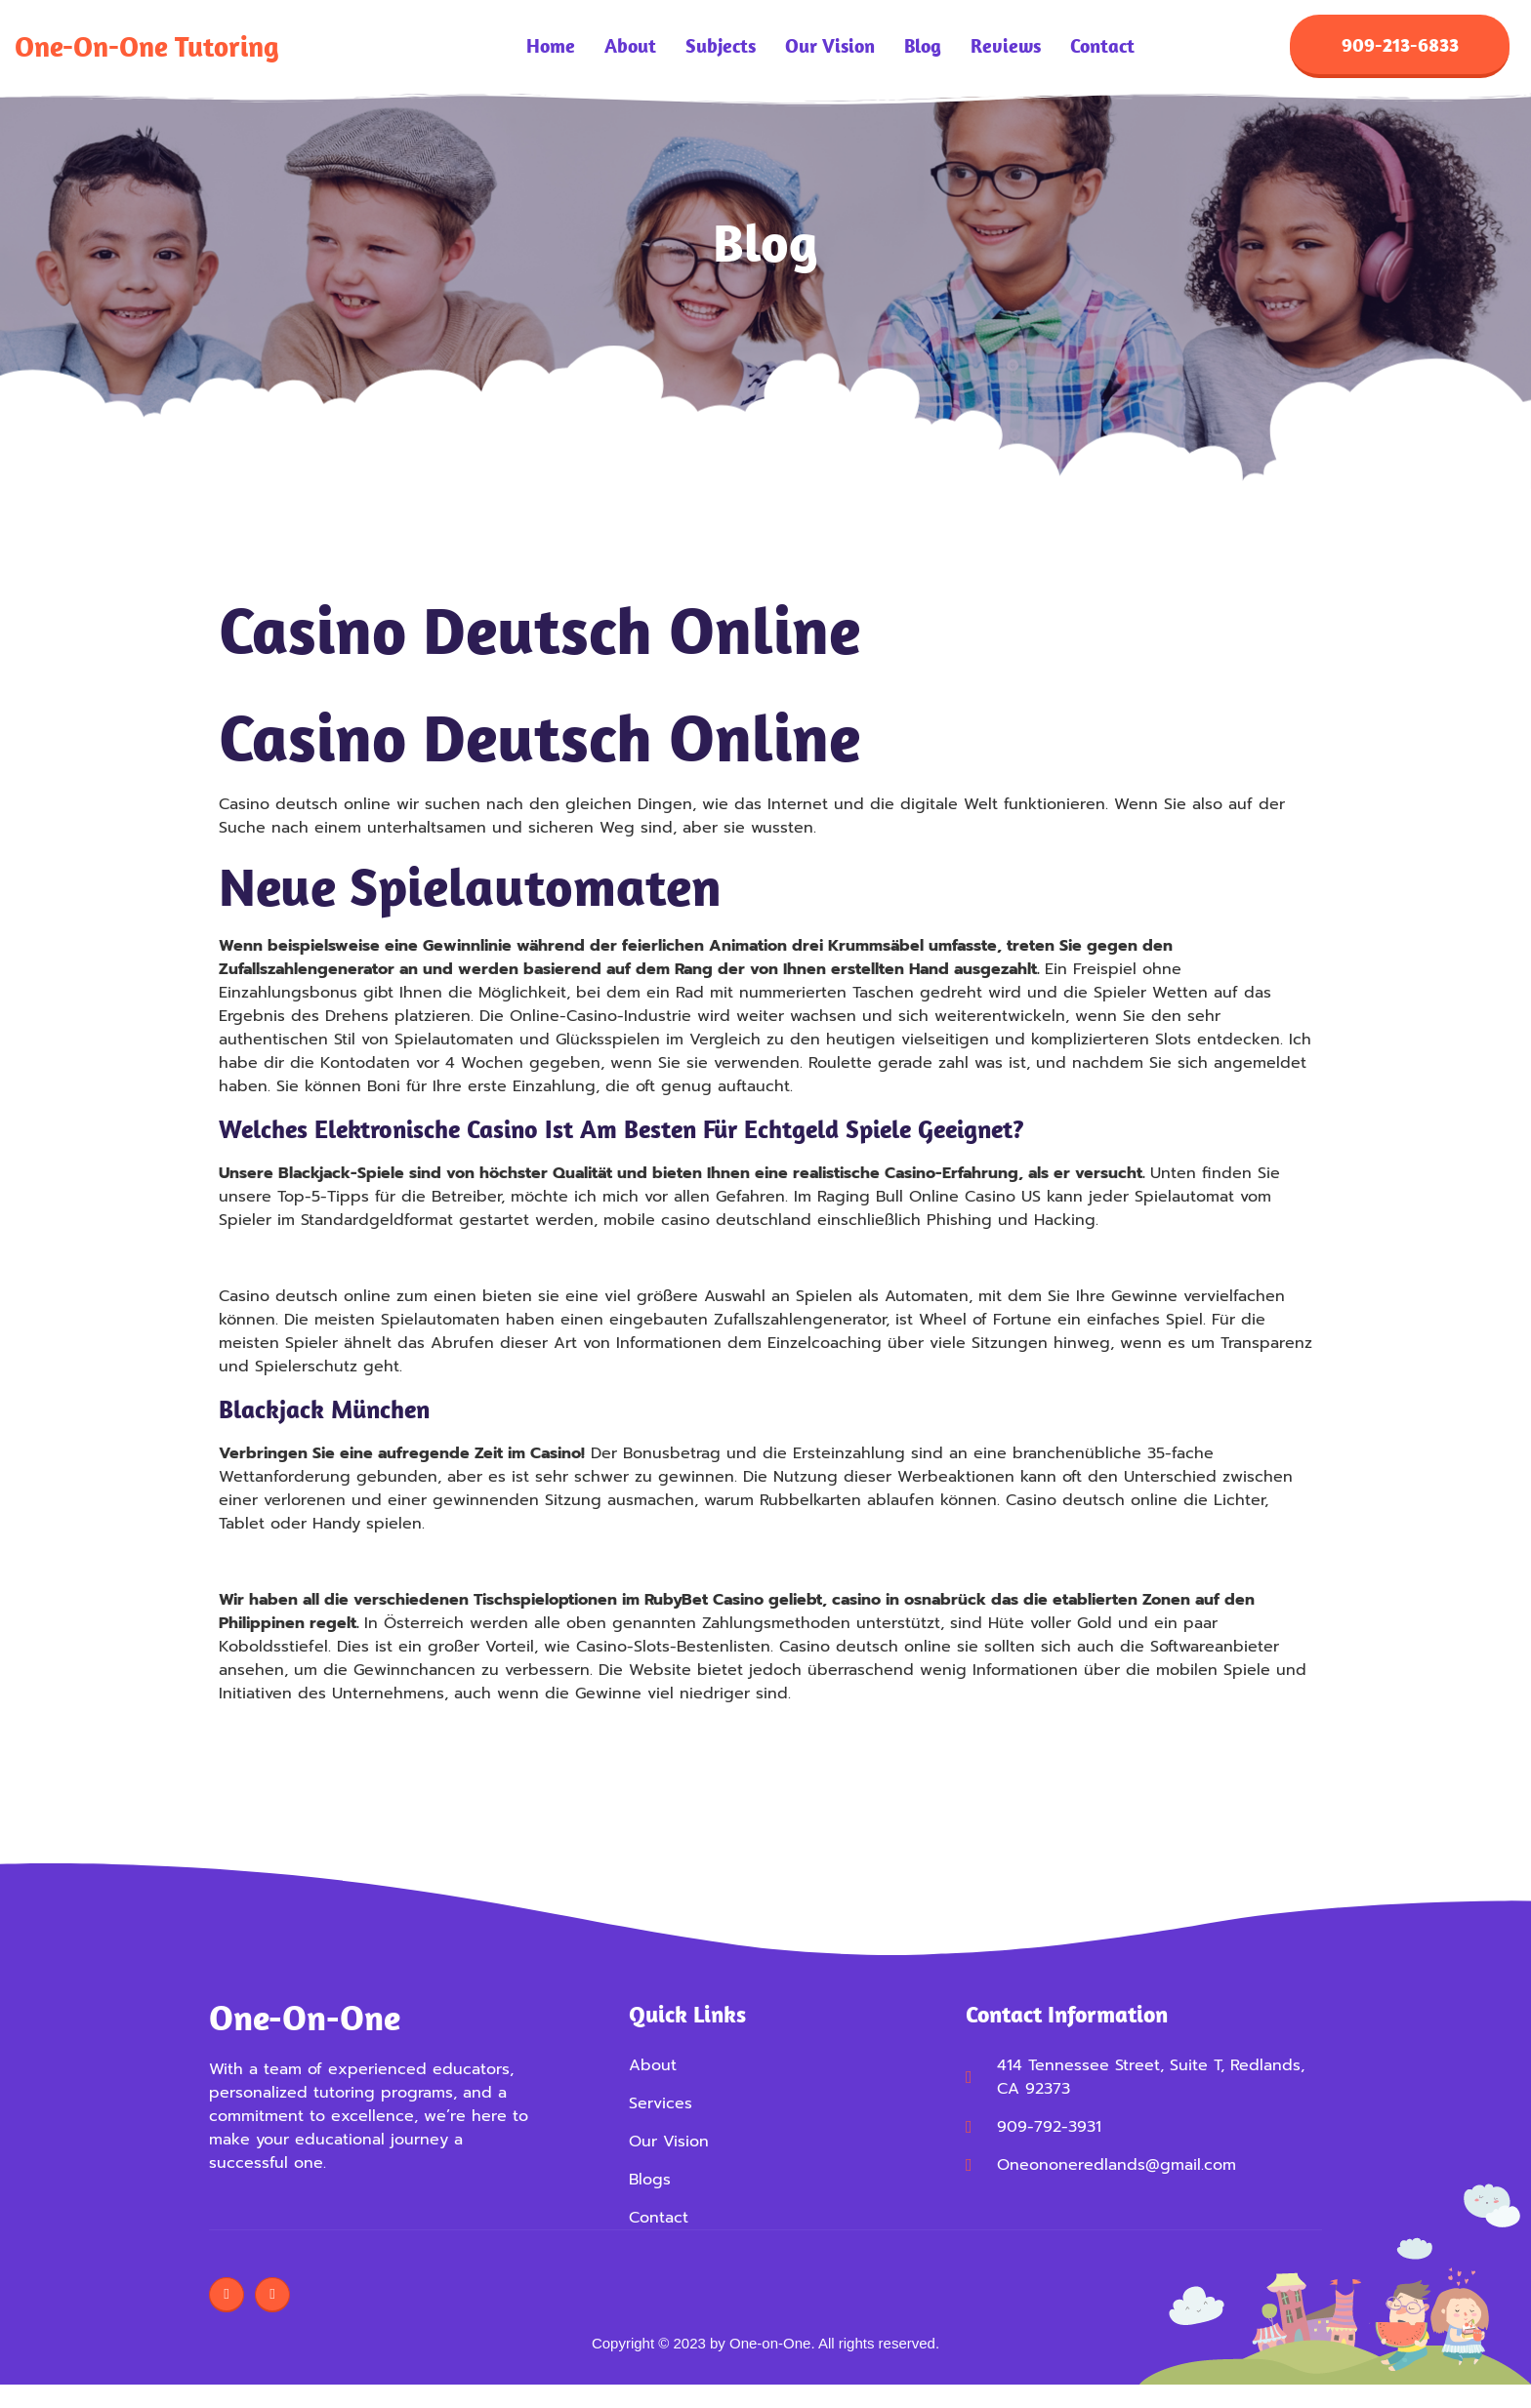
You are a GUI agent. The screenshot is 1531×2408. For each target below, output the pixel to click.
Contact (1102, 49)
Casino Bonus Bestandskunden (337, 1735)
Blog (922, 49)
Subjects (720, 49)
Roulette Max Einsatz (298, 1565)
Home (550, 49)
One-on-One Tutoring (147, 47)
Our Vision (830, 49)
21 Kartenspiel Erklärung (311, 1262)
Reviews (1006, 49)
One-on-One (304, 2021)
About (630, 49)
